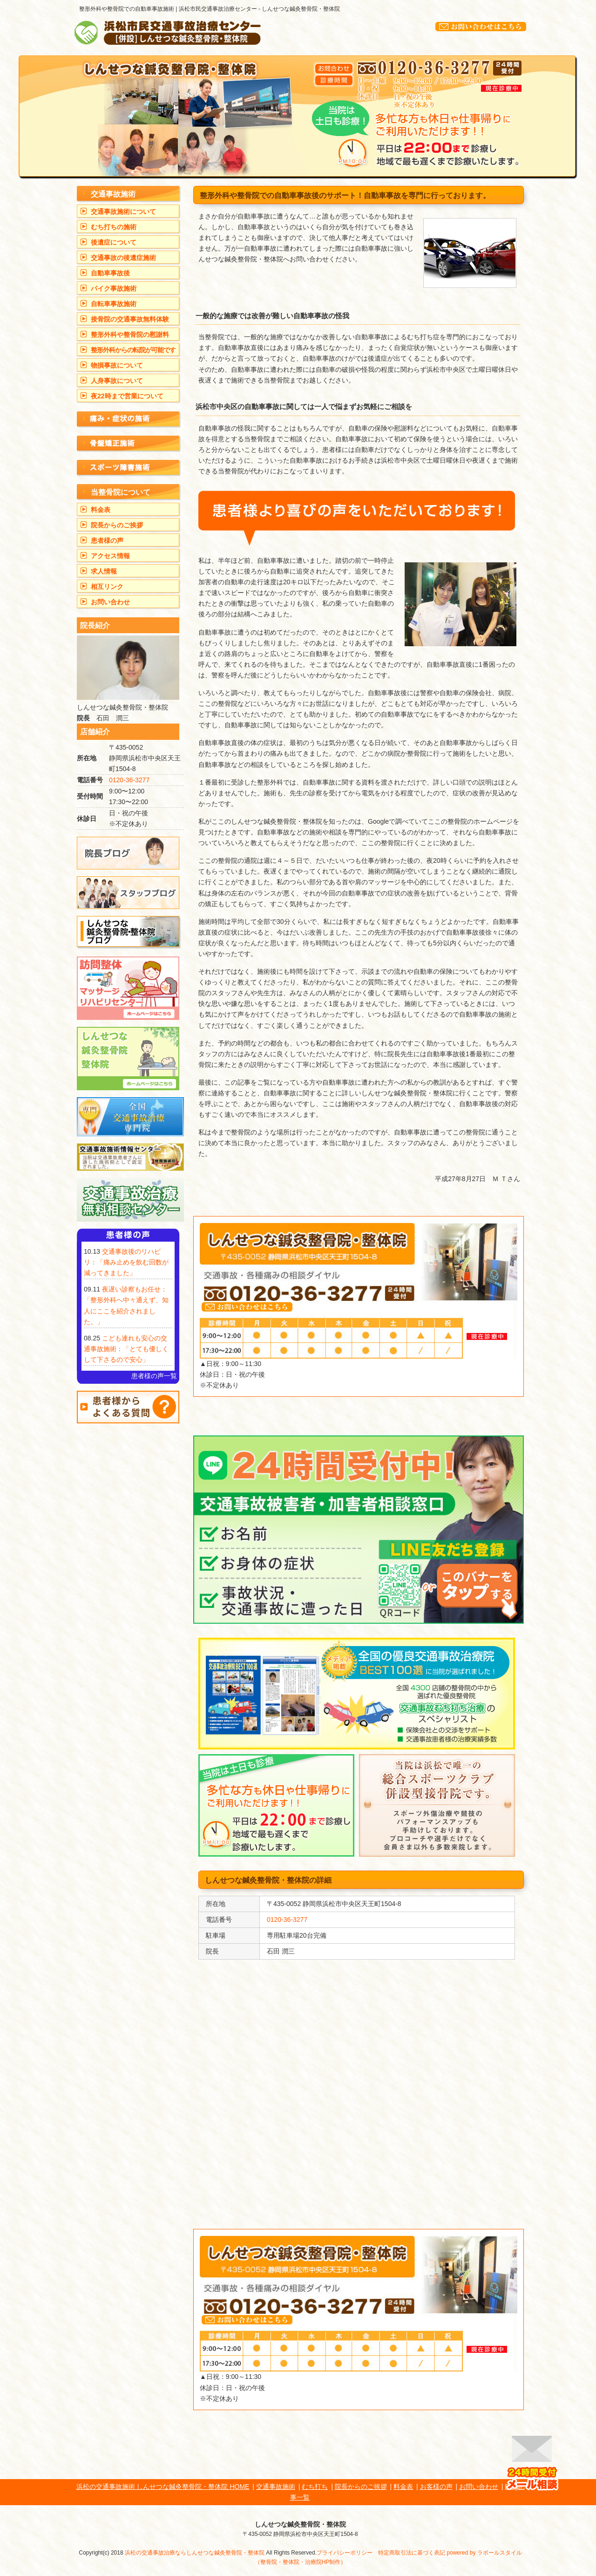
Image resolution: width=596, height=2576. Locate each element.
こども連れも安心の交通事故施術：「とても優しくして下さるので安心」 (126, 1348)
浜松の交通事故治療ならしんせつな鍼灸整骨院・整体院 (194, 2552)
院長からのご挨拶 (117, 525)
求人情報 (104, 571)
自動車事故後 (110, 273)
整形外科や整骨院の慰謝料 (130, 334)
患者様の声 (107, 540)
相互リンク (107, 586)
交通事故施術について (123, 211)
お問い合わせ (110, 602)
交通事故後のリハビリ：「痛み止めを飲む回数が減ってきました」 (126, 1262)
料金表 (100, 509)
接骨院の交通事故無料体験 (130, 319)
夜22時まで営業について (127, 396)
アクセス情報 (110, 556)
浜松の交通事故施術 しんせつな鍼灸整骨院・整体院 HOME (163, 2486)
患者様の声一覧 (154, 1376)
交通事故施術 (275, 2486)
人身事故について (117, 380)
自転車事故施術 (113, 303)
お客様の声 (436, 2486)
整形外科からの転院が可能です (133, 350)
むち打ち (315, 2486)
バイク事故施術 (113, 288)
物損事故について (117, 365)
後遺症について (113, 242)
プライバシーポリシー (344, 2552)
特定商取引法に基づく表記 (411, 2552)
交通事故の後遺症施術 (123, 257)
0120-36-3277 (287, 1919)
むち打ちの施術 (113, 227)
